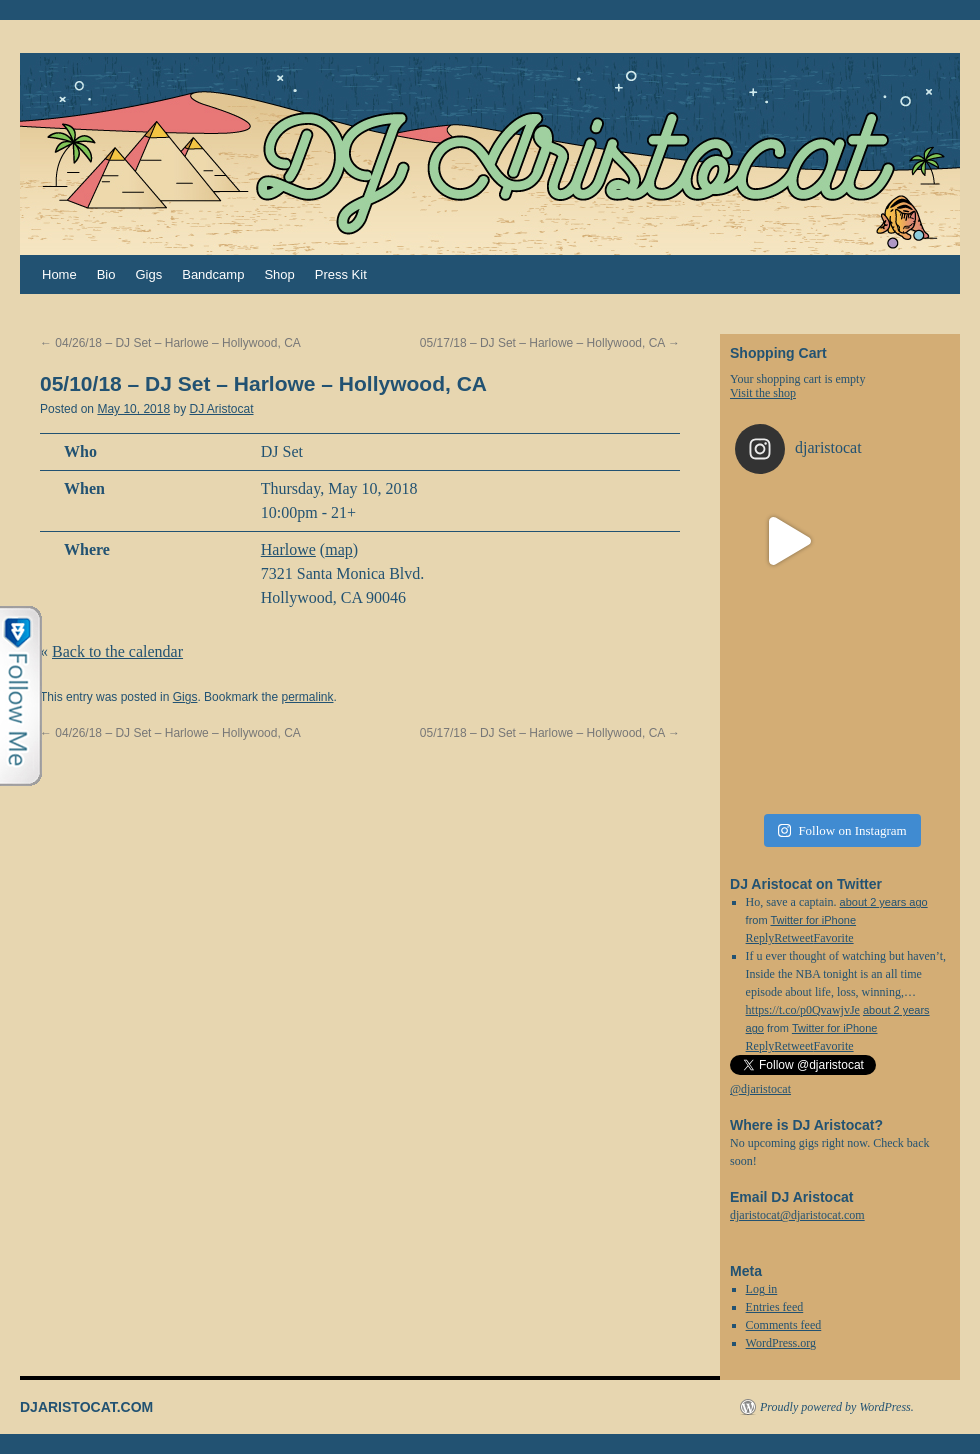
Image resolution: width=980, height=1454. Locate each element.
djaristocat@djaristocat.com (797, 1215)
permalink (307, 697)
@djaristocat (760, 1089)
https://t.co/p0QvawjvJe (803, 1010)
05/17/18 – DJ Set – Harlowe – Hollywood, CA (550, 343)
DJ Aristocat (221, 409)
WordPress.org (781, 1343)
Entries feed (775, 1307)
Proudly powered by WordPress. (837, 1407)
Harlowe (288, 549)
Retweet (793, 1046)
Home (59, 274)
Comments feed (784, 1325)
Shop (279, 274)
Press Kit (341, 274)
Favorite (834, 1046)
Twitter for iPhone (813, 920)
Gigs (148, 274)
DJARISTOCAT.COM (86, 1407)
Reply (760, 1046)
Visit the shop (763, 393)
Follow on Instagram (842, 830)
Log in (762, 1289)
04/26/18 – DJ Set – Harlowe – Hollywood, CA (170, 343)
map (339, 549)
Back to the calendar (117, 651)
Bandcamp (213, 274)
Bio (106, 274)
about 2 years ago (884, 902)
